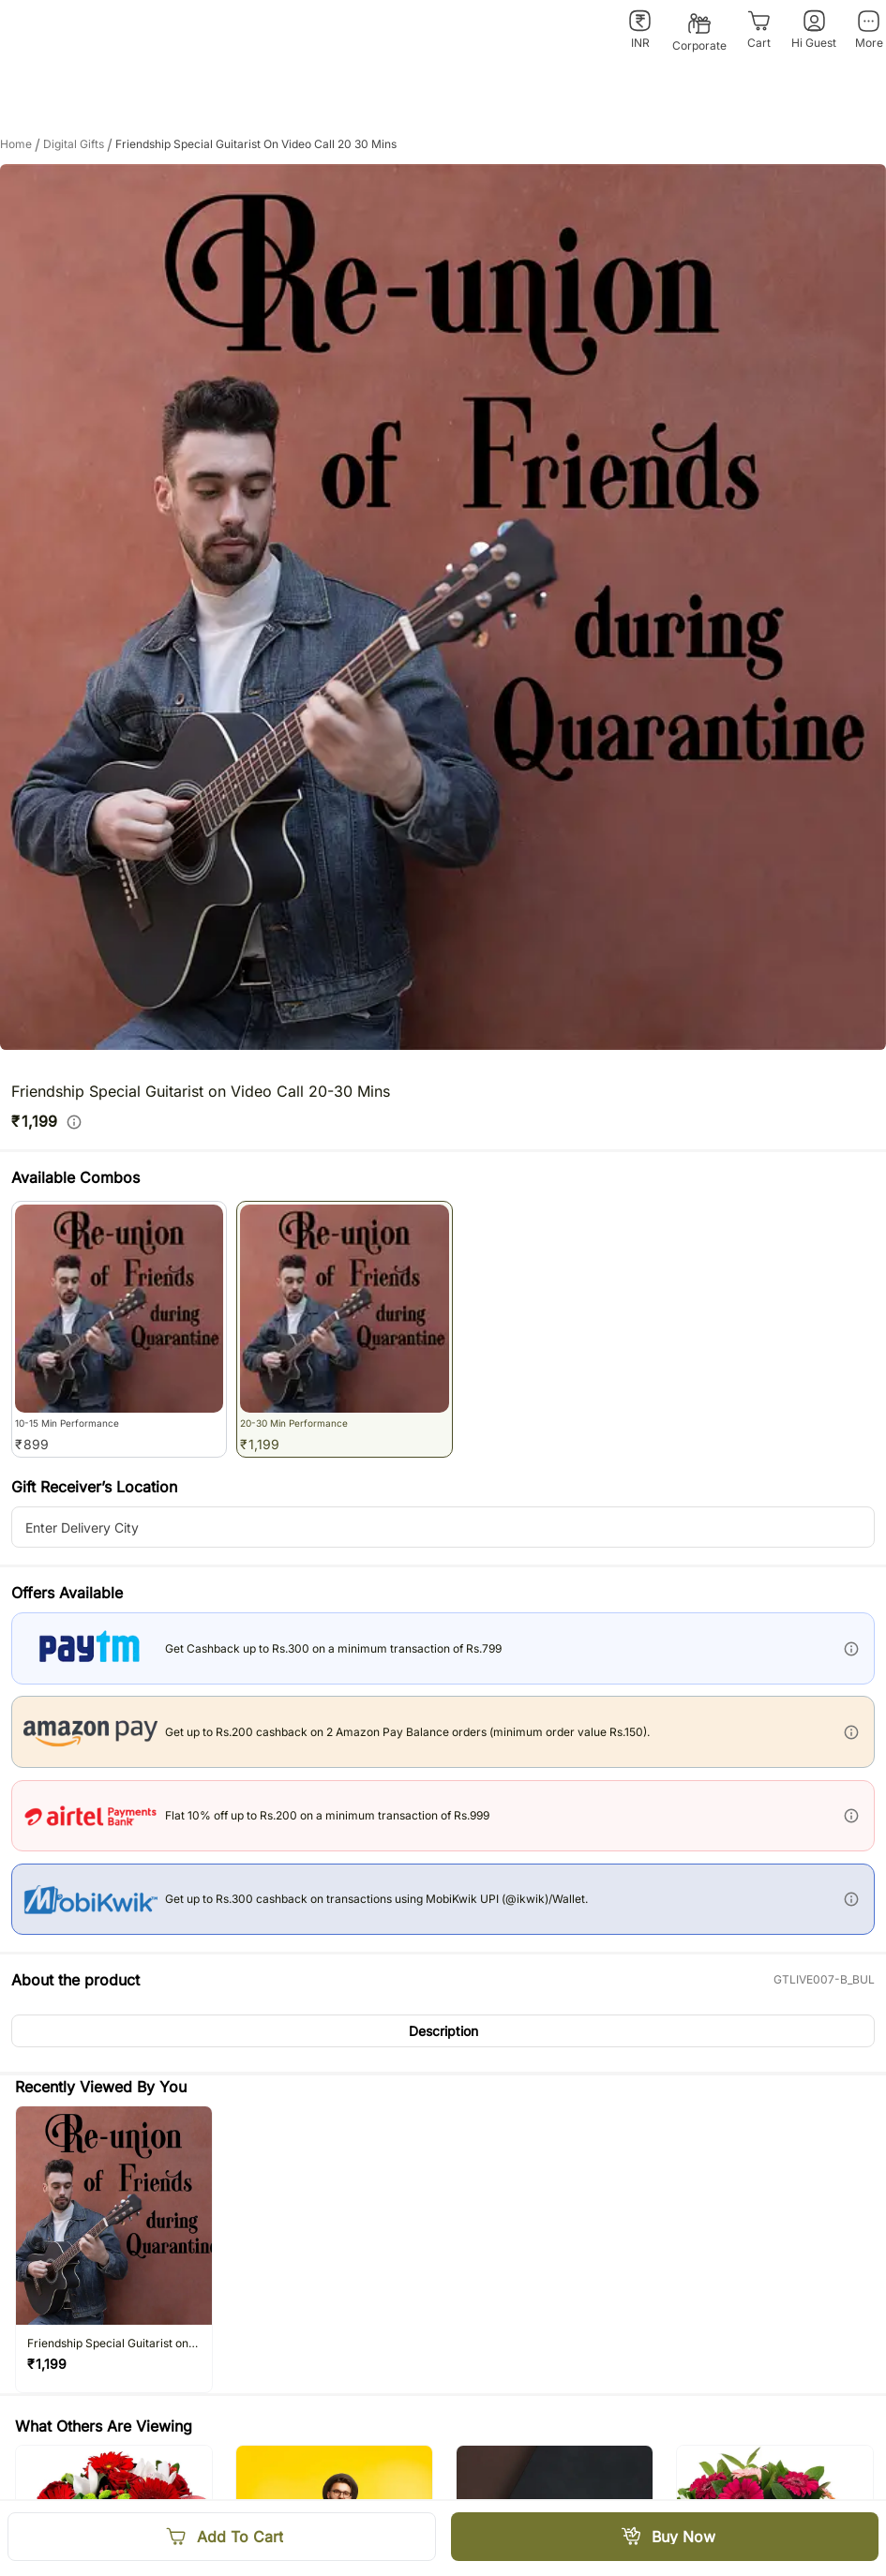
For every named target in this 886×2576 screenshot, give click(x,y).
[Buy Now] (665, 2536)
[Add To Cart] (222, 2536)
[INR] (640, 30)
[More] (868, 30)
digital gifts (79, 144)
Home (21, 144)
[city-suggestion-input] (443, 1527)
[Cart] (759, 30)
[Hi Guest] (813, 30)
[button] (443, 2030)
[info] (74, 1122)
